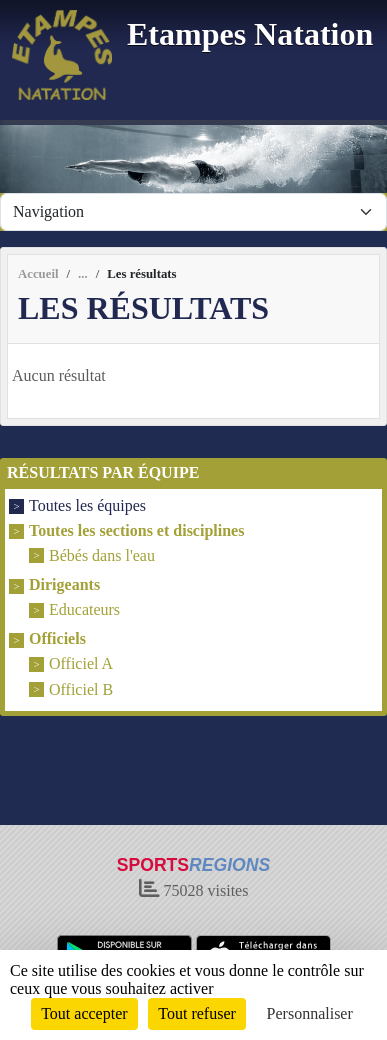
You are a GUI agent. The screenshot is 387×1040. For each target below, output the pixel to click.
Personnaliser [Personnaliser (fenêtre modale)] (310, 1013)
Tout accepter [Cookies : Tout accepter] (84, 1013)
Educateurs (84, 609)
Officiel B (81, 689)
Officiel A (81, 664)
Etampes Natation (250, 34)
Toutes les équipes (87, 506)
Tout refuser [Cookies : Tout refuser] (197, 1013)
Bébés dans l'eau (102, 555)
